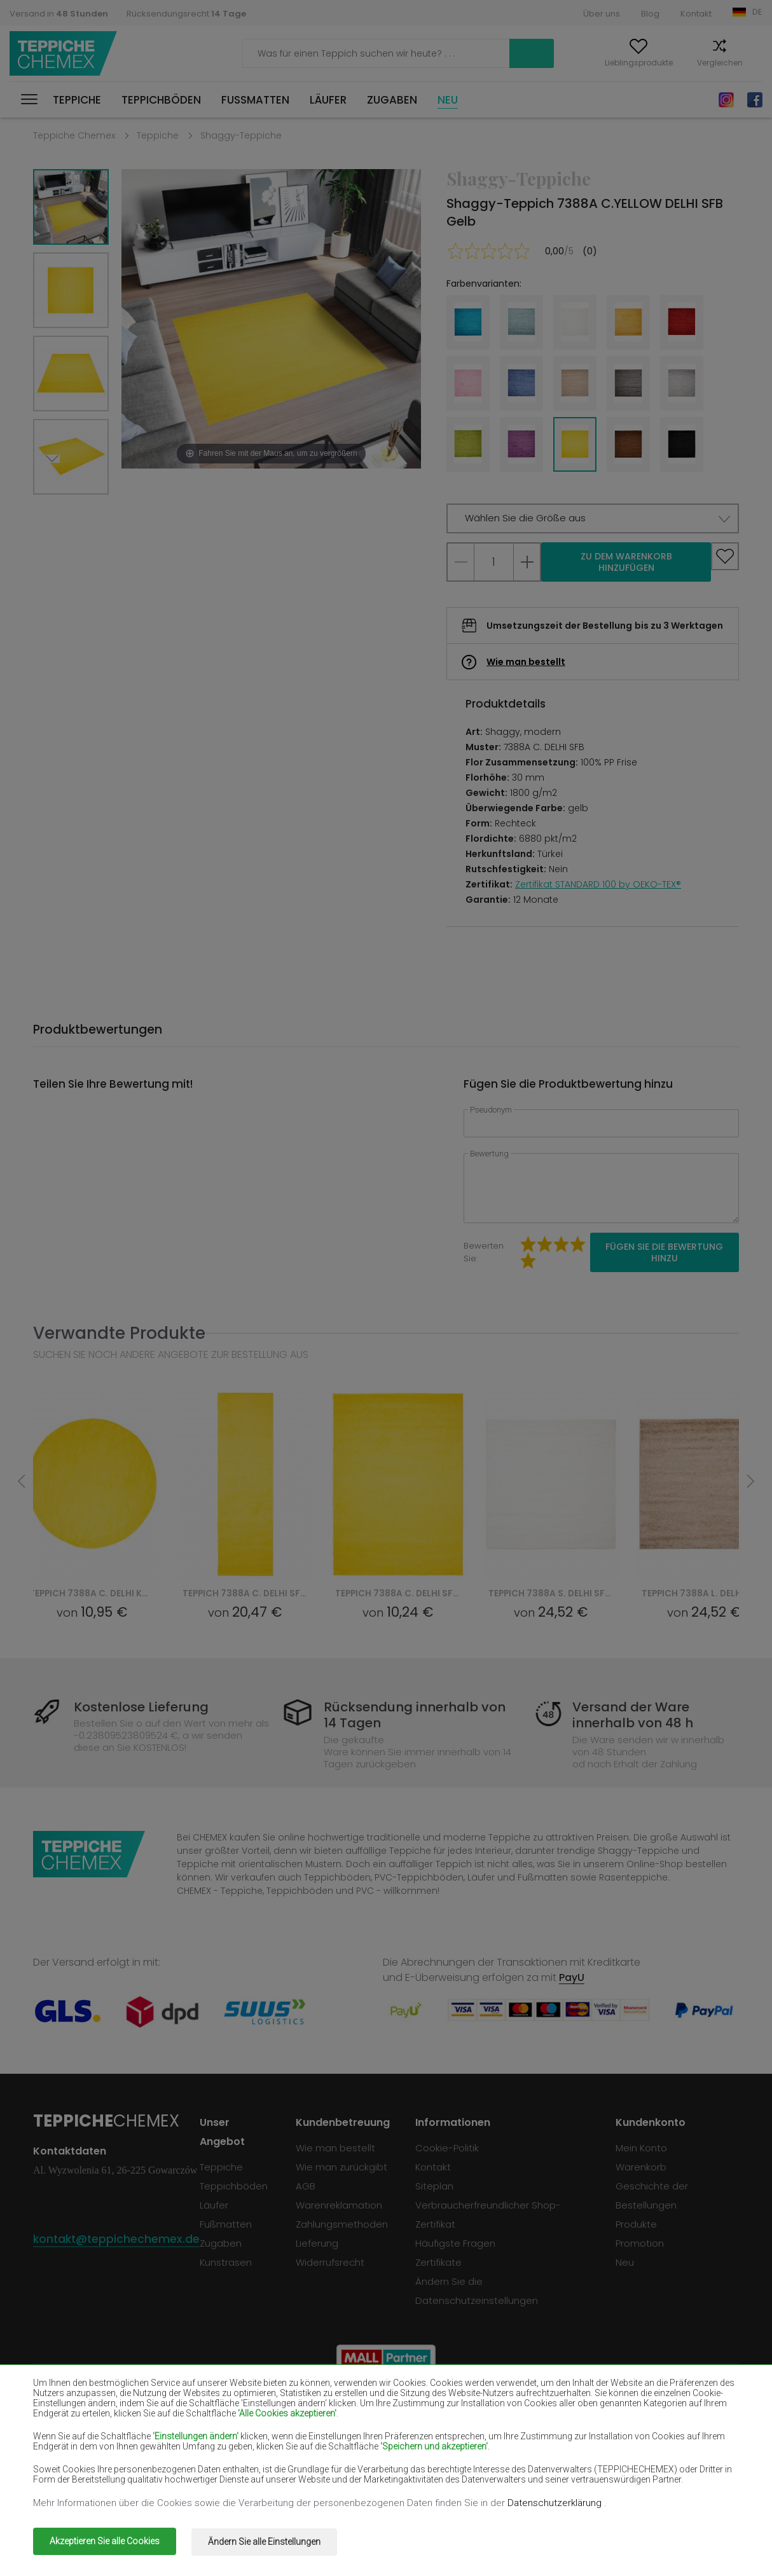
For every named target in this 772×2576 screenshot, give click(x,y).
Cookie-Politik (449, 2148)
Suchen (439, 53)
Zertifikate (441, 2262)
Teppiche (77, 99)
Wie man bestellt (525, 661)
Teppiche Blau (64, 2463)
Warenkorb (741, 62)
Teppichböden (161, 99)
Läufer (328, 99)
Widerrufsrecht (332, 2262)
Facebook (754, 99)
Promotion (640, 2243)
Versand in (59, 14)
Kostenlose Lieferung (145, 1707)
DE (757, 12)
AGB (308, 2186)
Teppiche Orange (213, 2463)
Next (56, 510)
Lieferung (319, 2243)
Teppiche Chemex (65, 54)
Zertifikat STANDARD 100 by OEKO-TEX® (598, 884)
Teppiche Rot (203, 2426)
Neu (448, 99)
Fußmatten (255, 99)
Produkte (637, 2224)
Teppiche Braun (350, 2408)
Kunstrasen (229, 2262)
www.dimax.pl (705, 2534)
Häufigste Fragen (458, 2243)
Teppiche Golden (212, 2482)
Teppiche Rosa (348, 2463)
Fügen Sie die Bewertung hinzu (664, 1252)
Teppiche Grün (66, 2482)
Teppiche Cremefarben (227, 2445)
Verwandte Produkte (119, 1333)
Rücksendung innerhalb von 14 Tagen (415, 1715)
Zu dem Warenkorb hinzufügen (626, 562)
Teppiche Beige (67, 2408)
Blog (650, 14)
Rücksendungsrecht (186, 14)
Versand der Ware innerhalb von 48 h (629, 1715)
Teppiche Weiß (208, 2408)
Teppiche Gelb (489, 2445)
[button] (592, 518)
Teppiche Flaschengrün (650, 2408)
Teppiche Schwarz (73, 2426)
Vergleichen (673, 62)
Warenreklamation (341, 2205)
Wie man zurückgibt (344, 2167)
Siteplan (437, 2186)
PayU (571, 1977)
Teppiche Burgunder (502, 2408)
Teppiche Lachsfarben (83, 2445)
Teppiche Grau (490, 2463)
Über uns (601, 14)
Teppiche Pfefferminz (646, 2445)
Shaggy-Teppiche (241, 135)
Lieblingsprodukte (592, 62)
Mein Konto (513, 62)
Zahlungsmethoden (344, 2224)
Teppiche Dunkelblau (503, 2426)
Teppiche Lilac (347, 2445)
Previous (85, 510)
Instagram (726, 99)
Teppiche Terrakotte (643, 2463)
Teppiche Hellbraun (641, 2426)
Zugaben (392, 99)
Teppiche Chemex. (151, 2534)
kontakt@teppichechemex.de (118, 2239)
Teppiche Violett (352, 2426)
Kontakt (696, 14)
